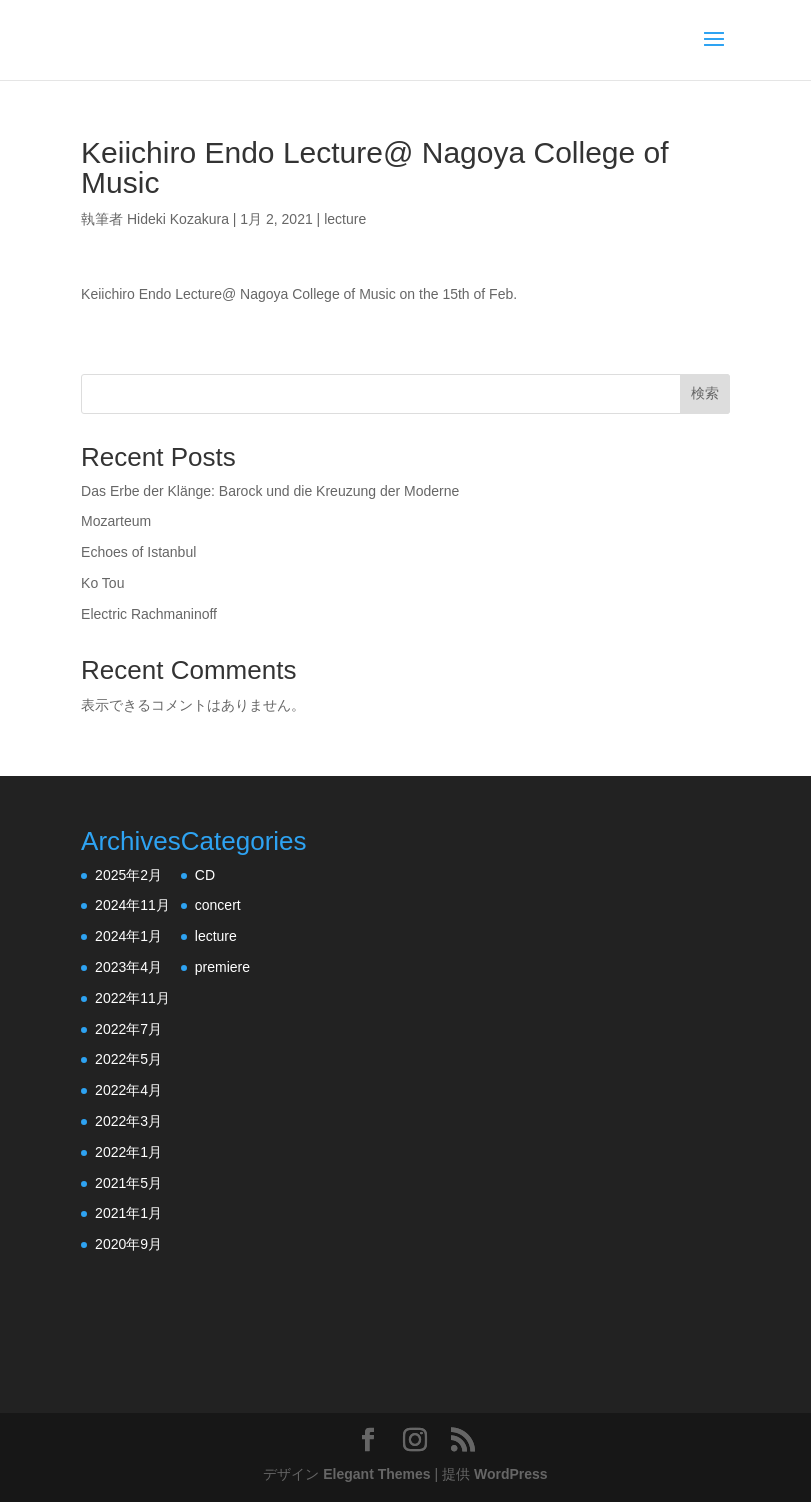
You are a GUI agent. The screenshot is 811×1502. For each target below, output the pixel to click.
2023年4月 (128, 967)
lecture (345, 219)
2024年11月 (132, 905)
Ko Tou (102, 583)
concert (218, 905)
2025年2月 (128, 875)
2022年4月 (128, 1090)
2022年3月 (128, 1121)
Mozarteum (116, 521)
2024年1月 (128, 936)
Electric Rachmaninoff (149, 614)
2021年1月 (128, 1213)
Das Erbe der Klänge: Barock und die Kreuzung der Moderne (270, 491)
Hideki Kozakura (178, 219)
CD (205, 875)
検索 (705, 393)
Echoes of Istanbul (138, 552)
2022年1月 (128, 1152)
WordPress (511, 1474)
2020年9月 (128, 1244)
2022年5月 (128, 1059)
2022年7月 (128, 1029)
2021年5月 (128, 1183)
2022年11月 (132, 998)
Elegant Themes (376, 1474)
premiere (222, 967)
